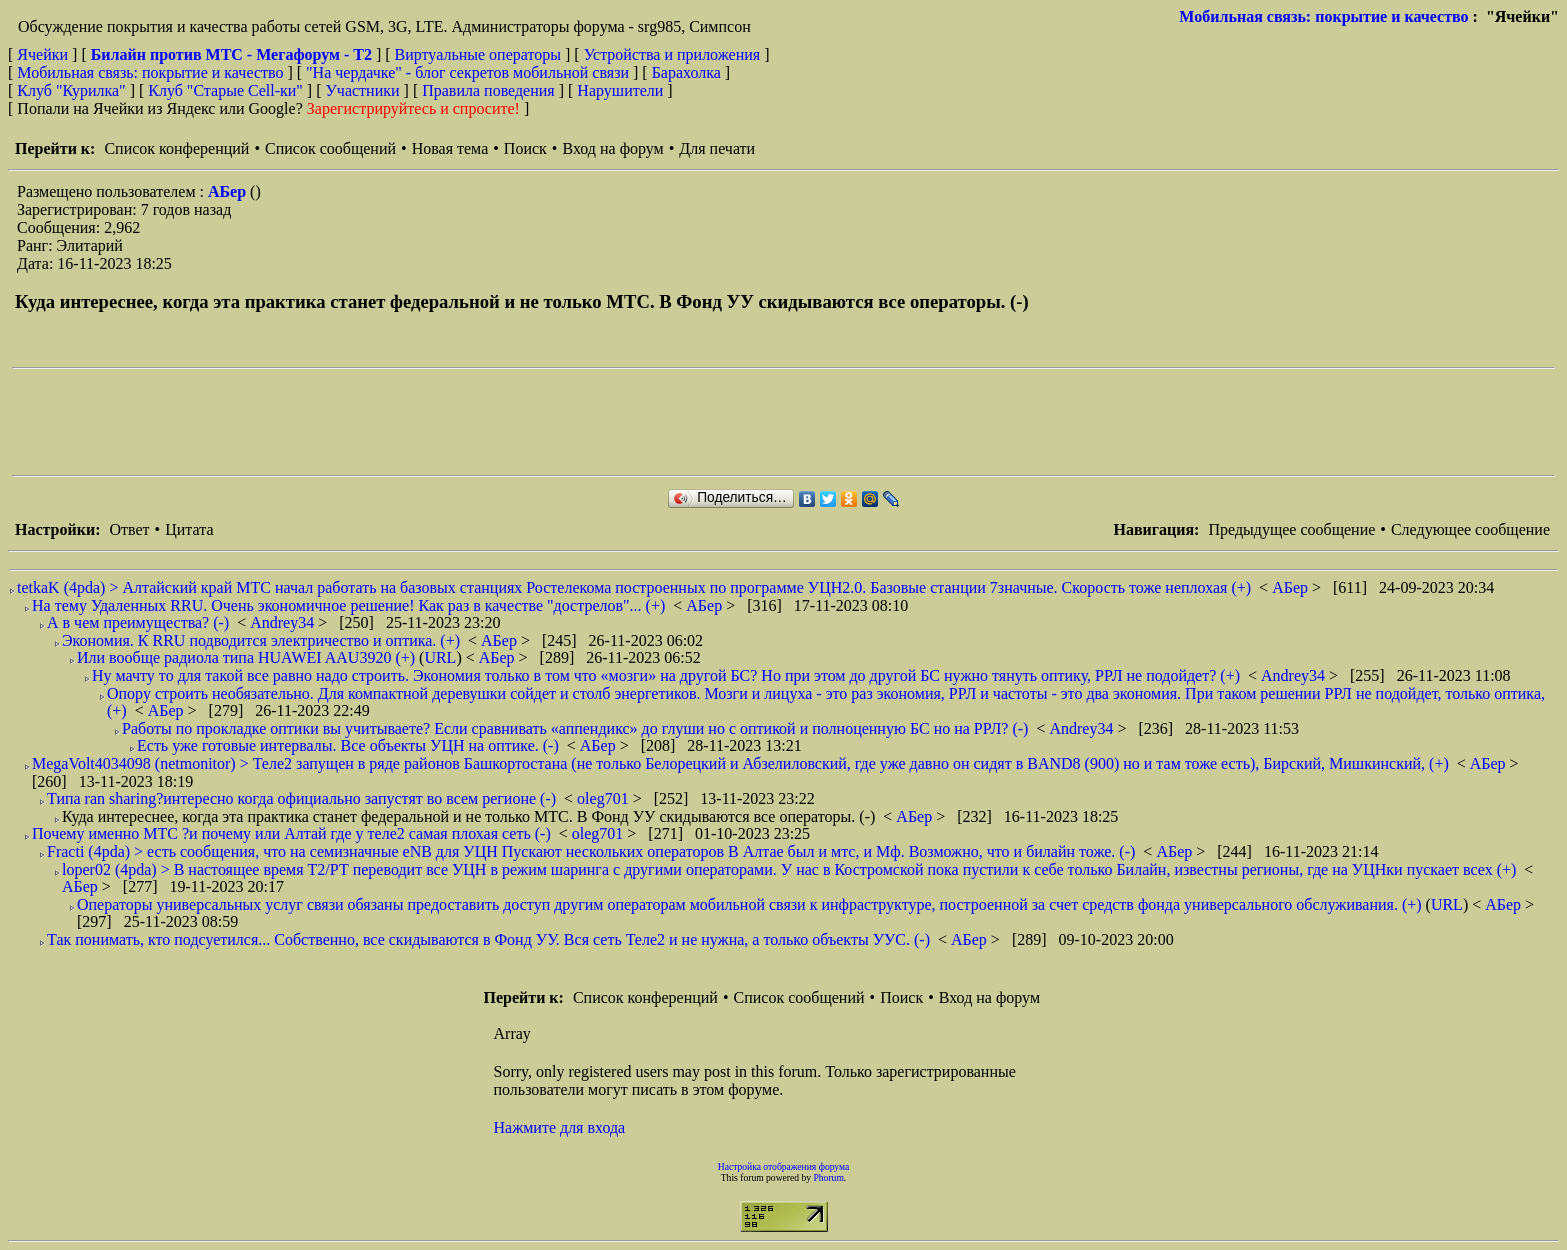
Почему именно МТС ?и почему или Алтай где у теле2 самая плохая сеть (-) (291, 833)
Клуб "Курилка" (71, 90)
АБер (229, 191)
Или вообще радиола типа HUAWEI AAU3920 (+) (246, 657)
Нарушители (620, 90)
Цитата (189, 529)
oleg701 (605, 798)
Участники (363, 90)
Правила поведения (488, 90)
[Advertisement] (376, 422)
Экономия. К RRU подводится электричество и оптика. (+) (261, 640)
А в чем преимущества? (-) (138, 622)
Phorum (828, 1177)
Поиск (525, 148)
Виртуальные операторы (478, 54)
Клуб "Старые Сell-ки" (225, 90)
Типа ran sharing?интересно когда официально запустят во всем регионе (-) (301, 798)
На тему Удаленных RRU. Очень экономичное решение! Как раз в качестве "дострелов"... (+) (348, 605)
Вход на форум (612, 148)
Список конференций (176, 148)
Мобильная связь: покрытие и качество (1323, 16)
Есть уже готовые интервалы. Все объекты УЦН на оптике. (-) (348, 745)
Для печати (717, 148)
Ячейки (44, 54)
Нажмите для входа (560, 1127)
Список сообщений (330, 148)
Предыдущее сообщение (1291, 529)
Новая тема (450, 148)
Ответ (129, 529)
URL (440, 657)
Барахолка (686, 72)
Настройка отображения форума (784, 1166)
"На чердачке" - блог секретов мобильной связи (467, 72)
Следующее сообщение (1470, 529)
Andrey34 (284, 622)
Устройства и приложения (672, 54)
